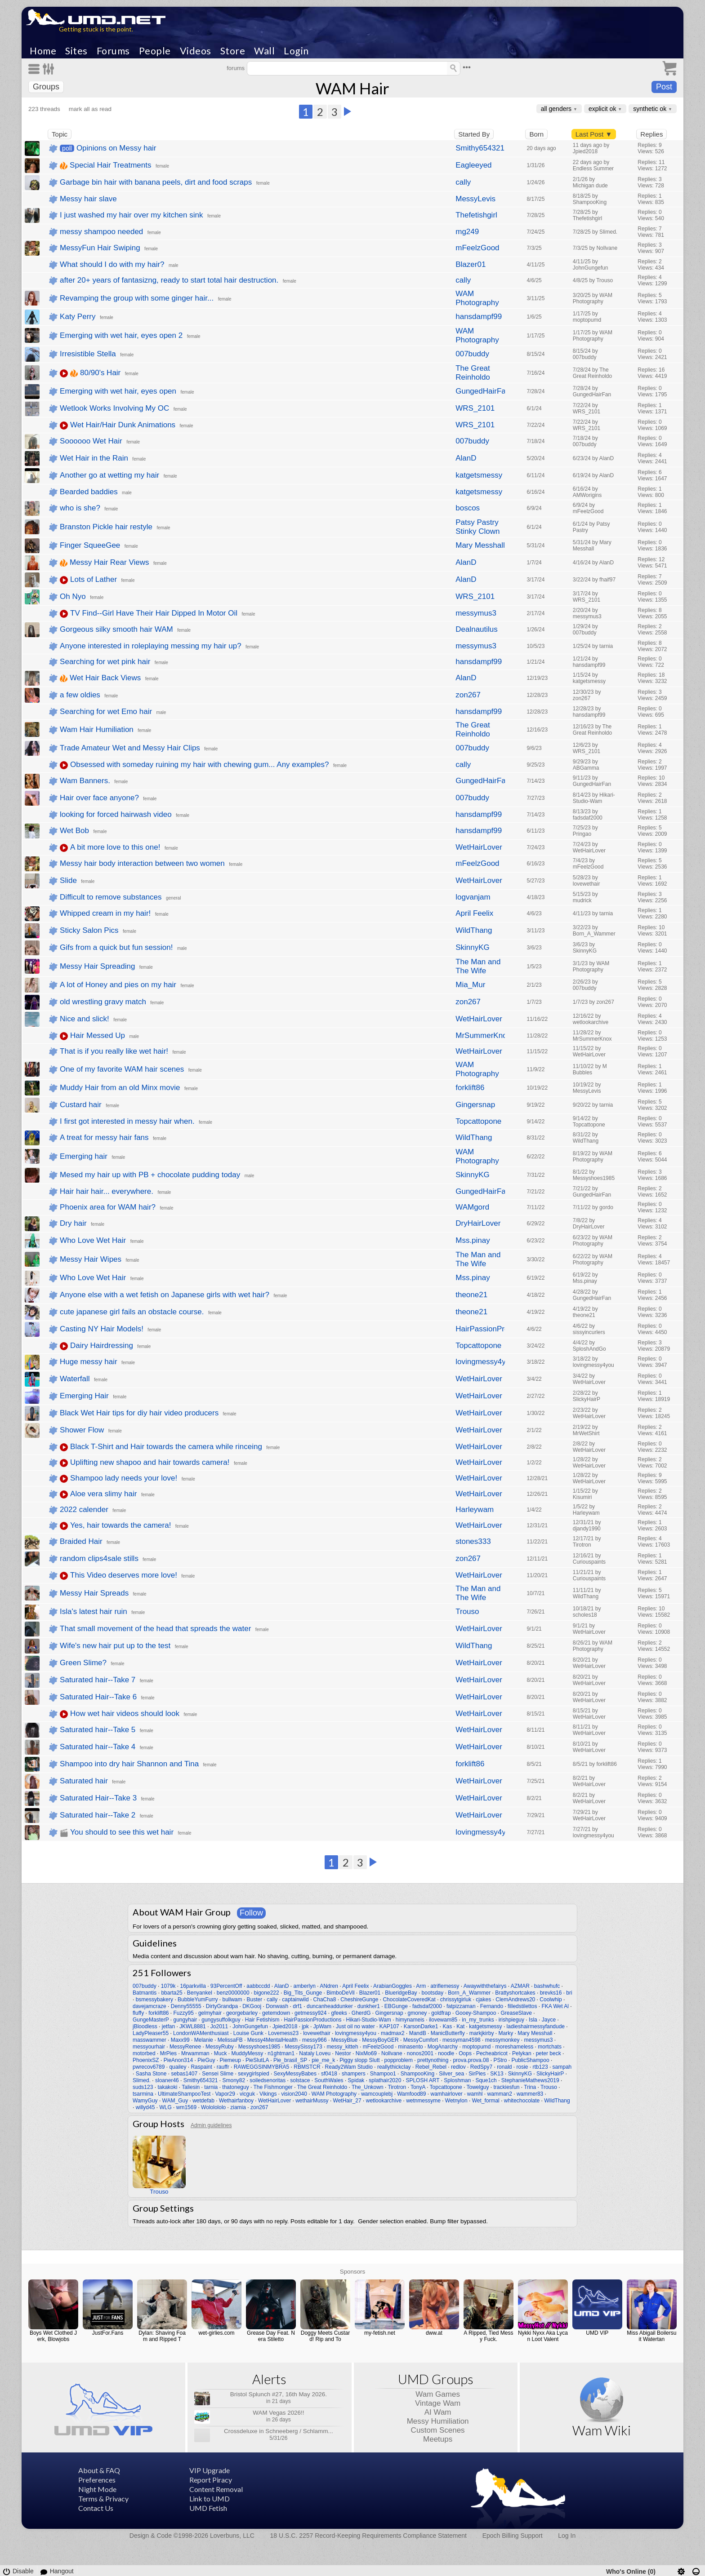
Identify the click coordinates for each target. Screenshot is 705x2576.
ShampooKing (417, 2074)
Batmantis (144, 1993)
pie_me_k (323, 2060)
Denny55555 (186, 2006)
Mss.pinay (472, 1240)
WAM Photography (477, 298)
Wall (264, 51)
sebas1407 (184, 2074)
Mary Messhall (480, 545)
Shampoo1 (383, 2074)
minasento (410, 2047)
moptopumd (476, 2047)
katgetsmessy (478, 475)
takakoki (167, 2087)
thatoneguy (235, 2087)
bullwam (232, 1999)
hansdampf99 (478, 316)
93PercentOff (226, 1986)
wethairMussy (311, 2100)
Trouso (467, 1611)
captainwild (295, 1999)
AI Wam (437, 2412)
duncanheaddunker (330, 2006)
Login (296, 51)
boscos (467, 508)
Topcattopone (478, 1121)
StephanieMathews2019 (530, 2080)
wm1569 (186, 2107)
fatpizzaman (461, 2006)
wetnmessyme (423, 2100)
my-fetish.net (379, 2333)
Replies (651, 134)
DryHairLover (477, 1223)
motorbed (144, 2053)
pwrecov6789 (149, 2067)
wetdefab (203, 2100)
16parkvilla (192, 1986)
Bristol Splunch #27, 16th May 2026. (278, 2394)
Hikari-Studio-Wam (368, 2020)
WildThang (473, 930)
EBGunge (396, 2006)
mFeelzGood (477, 248)
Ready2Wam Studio (349, 2067)
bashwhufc (547, 1986)
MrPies (168, 2053)
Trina (530, 2087)
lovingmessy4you (480, 1361)
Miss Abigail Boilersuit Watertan (651, 2336)
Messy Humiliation (438, 2421)
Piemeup (230, 2060)
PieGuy (206, 2060)
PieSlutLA (257, 2060)
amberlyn (304, 1986)
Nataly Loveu (314, 2053)
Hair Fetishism (262, 2020)
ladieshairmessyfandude (536, 2026)
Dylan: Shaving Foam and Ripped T (162, 2336)
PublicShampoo (530, 2060)
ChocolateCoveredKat (409, 1999)
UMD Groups (435, 2379)
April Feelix (474, 913)
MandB (417, 2033)
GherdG (361, 2013)
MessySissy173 (303, 2047)
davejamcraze (149, 2006)
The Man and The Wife (477, 966)
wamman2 (499, 2094)
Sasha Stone (151, 2074)
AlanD (465, 458)
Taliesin (191, 2087)
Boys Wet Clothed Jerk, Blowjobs (53, 2336)
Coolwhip (551, 1999)
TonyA (418, 2087)
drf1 (297, 2006)
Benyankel (199, 1993)
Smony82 (234, 2080)
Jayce (549, 2020)
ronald (504, 2067)
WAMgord (472, 1207)
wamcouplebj (377, 2094)
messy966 (314, 2040)
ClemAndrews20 (515, 1999)
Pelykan (521, 2053)
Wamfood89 (411, 2094)
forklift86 (469, 1087)
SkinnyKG (472, 947)
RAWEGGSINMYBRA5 (262, 2067)
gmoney (417, 2013)
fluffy (138, 2013)
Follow (251, 1912)
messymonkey (502, 2040)
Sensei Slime (217, 2074)
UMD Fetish (208, 2508)
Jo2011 (219, 2026)
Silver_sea (451, 2074)
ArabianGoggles (392, 1986)
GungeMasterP (151, 2020)
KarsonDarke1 (421, 2026)
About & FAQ (99, 2470)
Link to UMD (209, 2498)
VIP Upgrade (209, 2470)
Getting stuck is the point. (96, 29)
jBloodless (145, 2026)
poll (67, 148)
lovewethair (316, 2033)
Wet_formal (486, 2100)
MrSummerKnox (480, 1035)
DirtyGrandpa (222, 2006)
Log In (567, 2535)
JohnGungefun (250, 2026)
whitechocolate (522, 2100)
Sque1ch (485, 2080)
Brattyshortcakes (515, 1993)
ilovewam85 (443, 2020)
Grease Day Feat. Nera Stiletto (271, 2336)
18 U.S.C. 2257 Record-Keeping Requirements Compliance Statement (368, 2535)
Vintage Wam (437, 2403)
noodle (446, 2053)
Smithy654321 (479, 148)
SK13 (496, 2074)
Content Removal (216, 2489)
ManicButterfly (448, 2033)
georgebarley (242, 2013)
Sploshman (457, 2080)
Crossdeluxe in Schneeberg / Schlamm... (278, 2431)
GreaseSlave (515, 2013)
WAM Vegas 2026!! (278, 2412)
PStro (500, 2060)
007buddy (472, 354)
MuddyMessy (247, 2053)
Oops (465, 2053)
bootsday (433, 1993)
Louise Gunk (248, 2033)
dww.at (434, 2333)
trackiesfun (507, 2087)
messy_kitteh (342, 2047)
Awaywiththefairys (485, 1986)
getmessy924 (310, 2013)
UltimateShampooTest (184, 2094)
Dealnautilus (476, 629)
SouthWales (328, 2080)
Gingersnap (475, 1104)
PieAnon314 (178, 2060)
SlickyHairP (550, 2074)
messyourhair (149, 2047)
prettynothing (432, 2060)
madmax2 (393, 2033)
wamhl (475, 2094)
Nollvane (391, 2053)
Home (43, 51)
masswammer (149, 2040)
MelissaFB (230, 2040)
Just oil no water (355, 2026)
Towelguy (477, 2087)
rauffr (223, 2067)
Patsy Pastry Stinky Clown (477, 527)
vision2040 (294, 2094)
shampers (354, 2074)
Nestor (343, 2053)
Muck (220, 2053)
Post (664, 86)
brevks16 (551, 1993)
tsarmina (143, 2094)
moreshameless (514, 2047)
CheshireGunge (359, 1999)
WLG (165, 2107)
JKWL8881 (192, 2026)
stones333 (473, 1541)
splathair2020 (385, 2080)
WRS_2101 (475, 408)
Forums (113, 51)
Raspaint (201, 2067)
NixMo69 (366, 2053)
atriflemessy (444, 1986)
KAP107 (389, 2026)
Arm (421, 1986)
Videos (195, 51)
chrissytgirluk (455, 1999)
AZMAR (520, 1986)
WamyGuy (145, 2100)
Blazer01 (470, 264)
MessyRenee (185, 2047)
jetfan (168, 2026)
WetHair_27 (347, 2100)
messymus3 (475, 613)
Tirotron (397, 2087)
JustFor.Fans (107, 2333)
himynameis (410, 2020)
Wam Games (437, 2394)
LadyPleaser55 (151, 2033)
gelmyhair (210, 2013)
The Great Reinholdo (472, 372)
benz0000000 (233, 1993)
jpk (305, 2026)
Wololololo (213, 2107)
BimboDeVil (340, 1993)
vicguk (247, 2094)
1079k (168, 1986)
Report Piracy (210, 2479)
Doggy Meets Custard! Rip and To (325, 2336)
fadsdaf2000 (427, 2006)
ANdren (329, 1986)
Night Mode (97, 2489)
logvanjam (473, 897)
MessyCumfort (420, 2040)
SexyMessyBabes (295, 2074)
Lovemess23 (283, 2033)
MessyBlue (344, 2040)
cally (463, 182)
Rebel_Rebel (430, 2067)
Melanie (203, 2040)
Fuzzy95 (184, 2013)
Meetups (437, 2439)
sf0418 (329, 2074)
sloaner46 (167, 2080)
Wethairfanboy (236, 2100)
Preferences (97, 2479)
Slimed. (142, 2080)
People (155, 51)
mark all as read (90, 109)
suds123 (143, 2087)
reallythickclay (394, 2067)
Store (232, 51)
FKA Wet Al (554, 2006)
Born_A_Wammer (469, 1993)
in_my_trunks (478, 2020)
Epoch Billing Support (512, 2535)
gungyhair (185, 2020)
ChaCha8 (324, 1999)
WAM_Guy (175, 2100)
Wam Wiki (601, 2430)
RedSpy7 (481, 2067)
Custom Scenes (438, 2430)
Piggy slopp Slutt (359, 2060)
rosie (522, 2067)
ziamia (238, 2107)
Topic (59, 134)
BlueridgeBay (401, 1993)
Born (536, 134)
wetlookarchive (384, 2100)
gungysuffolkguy (221, 2020)
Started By (474, 134)
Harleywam (474, 1509)
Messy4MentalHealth (272, 2040)
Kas (447, 2026)
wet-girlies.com (216, 2333)
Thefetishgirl (476, 215)
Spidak (356, 2080)
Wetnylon (456, 2100)
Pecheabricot (492, 2053)
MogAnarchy (443, 2047)
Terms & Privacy (103, 2498)
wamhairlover (446, 2094)
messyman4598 (461, 2040)
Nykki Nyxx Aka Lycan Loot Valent (543, 2336)
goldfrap (441, 2013)
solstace (300, 2080)
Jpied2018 (284, 2026)
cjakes (483, 1999)
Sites (76, 51)
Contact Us (95, 2508)
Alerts (269, 2379)
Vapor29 (225, 2094)
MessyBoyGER (380, 2040)
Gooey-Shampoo (475, 2013)
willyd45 (145, 2107)
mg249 (467, 231)
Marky (505, 2033)
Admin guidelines (211, 2125)
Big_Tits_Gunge (303, 1993)
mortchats (550, 2047)
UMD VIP (597, 2333)
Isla (533, 2020)
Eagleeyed (473, 165)
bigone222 (266, 1993)
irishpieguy (511, 2020)
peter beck (548, 2053)
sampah (562, 2067)
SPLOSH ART (422, 2080)
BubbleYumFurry (198, 1999)
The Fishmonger (273, 2087)
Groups (46, 86)
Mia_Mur (470, 984)
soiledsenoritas (268, 2080)
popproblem (398, 2060)
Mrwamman (195, 2053)
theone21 (471, 1294)
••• (467, 67)
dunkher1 (368, 2006)
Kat (460, 2026)
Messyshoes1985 (259, 2047)
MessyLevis (475, 199)
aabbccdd (258, 1986)
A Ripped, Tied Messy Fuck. (488, 2336)
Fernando (491, 2006)
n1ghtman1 (281, 2053)
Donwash (277, 2006)
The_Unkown (368, 2087)
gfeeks (339, 2013)
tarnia (211, 2087)
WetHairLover (478, 847)
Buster (254, 1999)
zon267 (468, 695)
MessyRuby (219, 2047)
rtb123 (540, 2067)
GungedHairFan (480, 391)
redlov (458, 2067)
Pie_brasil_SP (290, 2060)
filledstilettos (522, 2006)
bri (569, 1993)
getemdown (276, 2013)
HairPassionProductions (480, 1329)
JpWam (322, 2026)
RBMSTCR (307, 2067)
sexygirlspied (253, 2074)
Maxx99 (180, 2040)
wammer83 (530, 2094)
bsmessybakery (154, 1999)
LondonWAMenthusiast (201, 2033)
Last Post (594, 134)
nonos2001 (420, 2053)
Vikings (268, 2094)
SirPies (477, 2074)
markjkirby (481, 2033)
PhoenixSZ (146, 2060)
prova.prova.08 (471, 2060)
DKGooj (251, 2006)
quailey (177, 2067)
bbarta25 (171, 1993)
